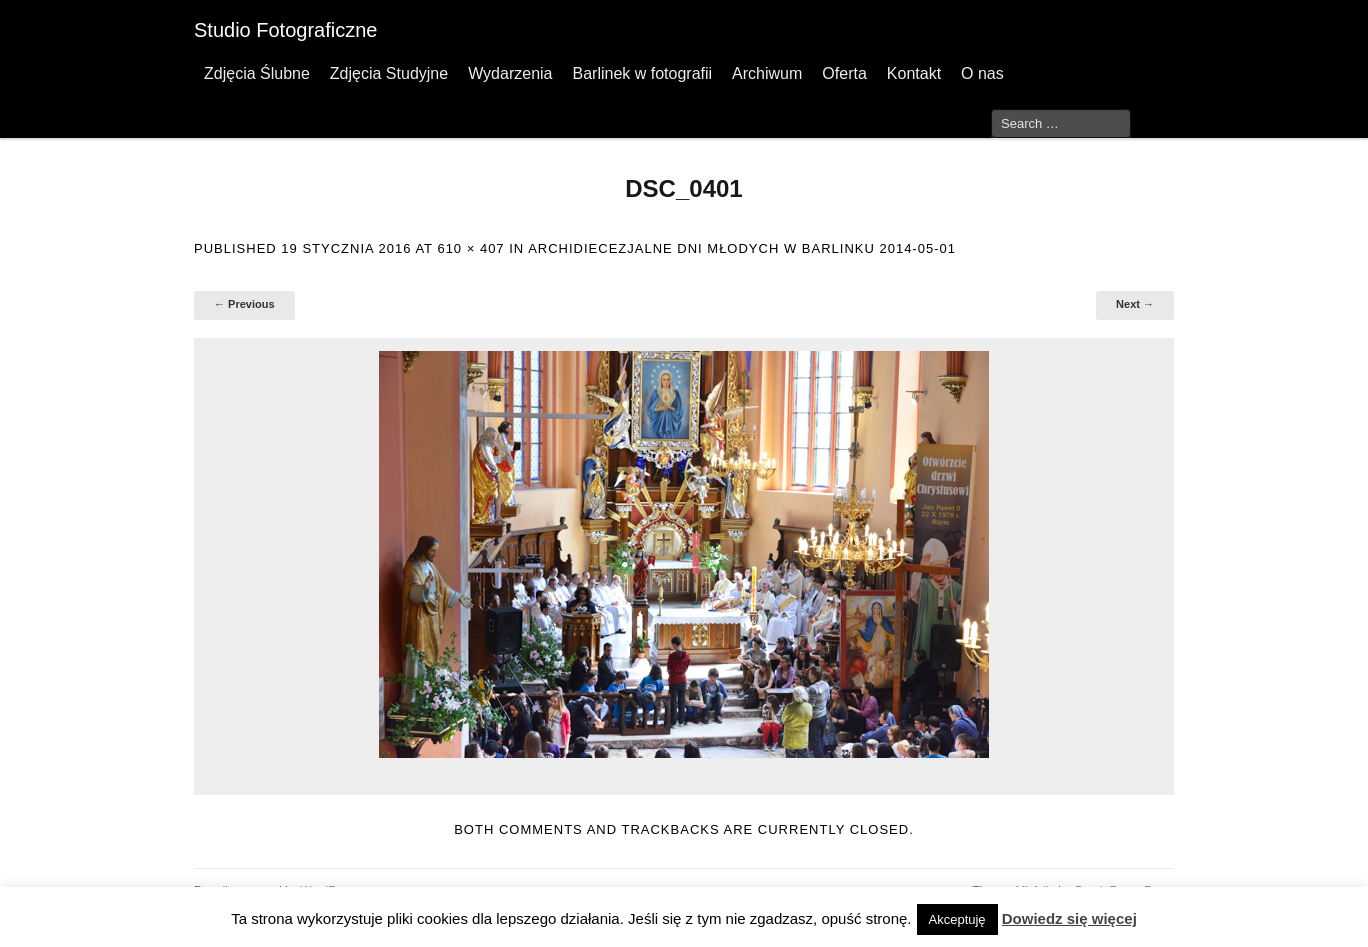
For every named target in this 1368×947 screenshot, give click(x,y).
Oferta (844, 73)
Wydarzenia (510, 73)
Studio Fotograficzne (285, 30)
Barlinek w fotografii (642, 73)
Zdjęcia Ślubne (257, 73)
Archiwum (767, 73)
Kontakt (914, 73)
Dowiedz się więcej (1069, 918)
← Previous (244, 304)
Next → (1135, 304)
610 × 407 (470, 248)
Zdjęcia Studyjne (389, 73)
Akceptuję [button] (957, 919)
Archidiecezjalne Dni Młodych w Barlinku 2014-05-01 (742, 248)
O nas (982, 73)
